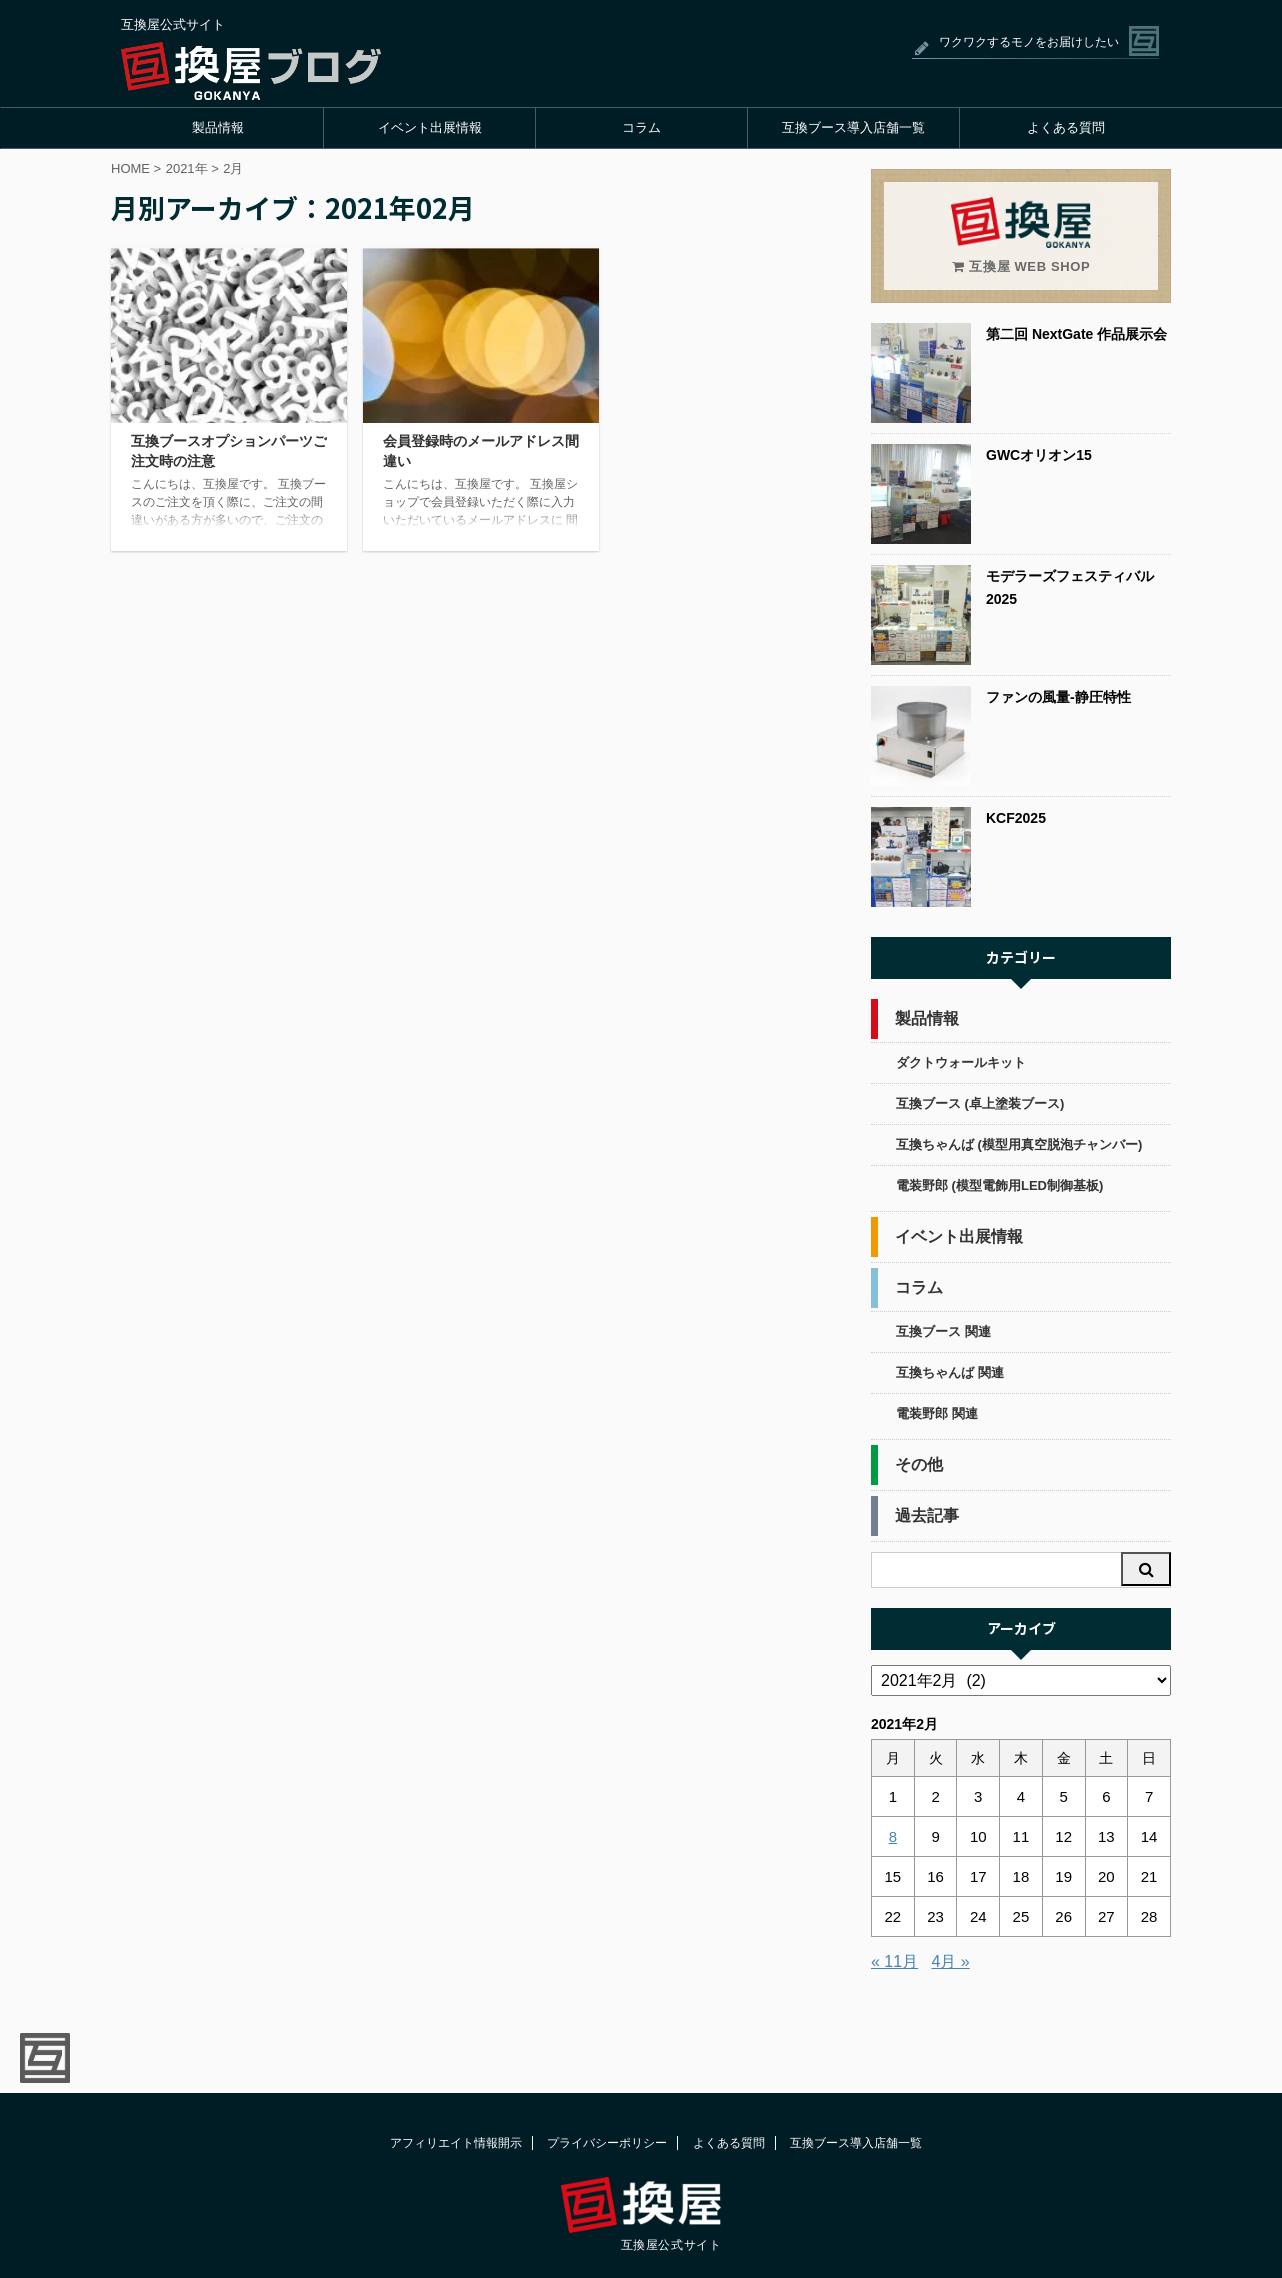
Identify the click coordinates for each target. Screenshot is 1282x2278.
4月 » (951, 1961)
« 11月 (894, 1961)
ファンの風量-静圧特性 (1058, 697)
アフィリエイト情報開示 (456, 2143)
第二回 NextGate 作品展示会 (1076, 334)
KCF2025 (1016, 818)
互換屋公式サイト (671, 2245)
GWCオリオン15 (1039, 455)
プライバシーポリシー (607, 2143)
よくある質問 (1066, 127)
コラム (641, 127)
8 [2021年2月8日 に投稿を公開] (893, 1836)
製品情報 (218, 127)
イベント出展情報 (430, 127)
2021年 (187, 168)
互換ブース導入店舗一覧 (853, 127)
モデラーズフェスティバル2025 (1070, 587)
